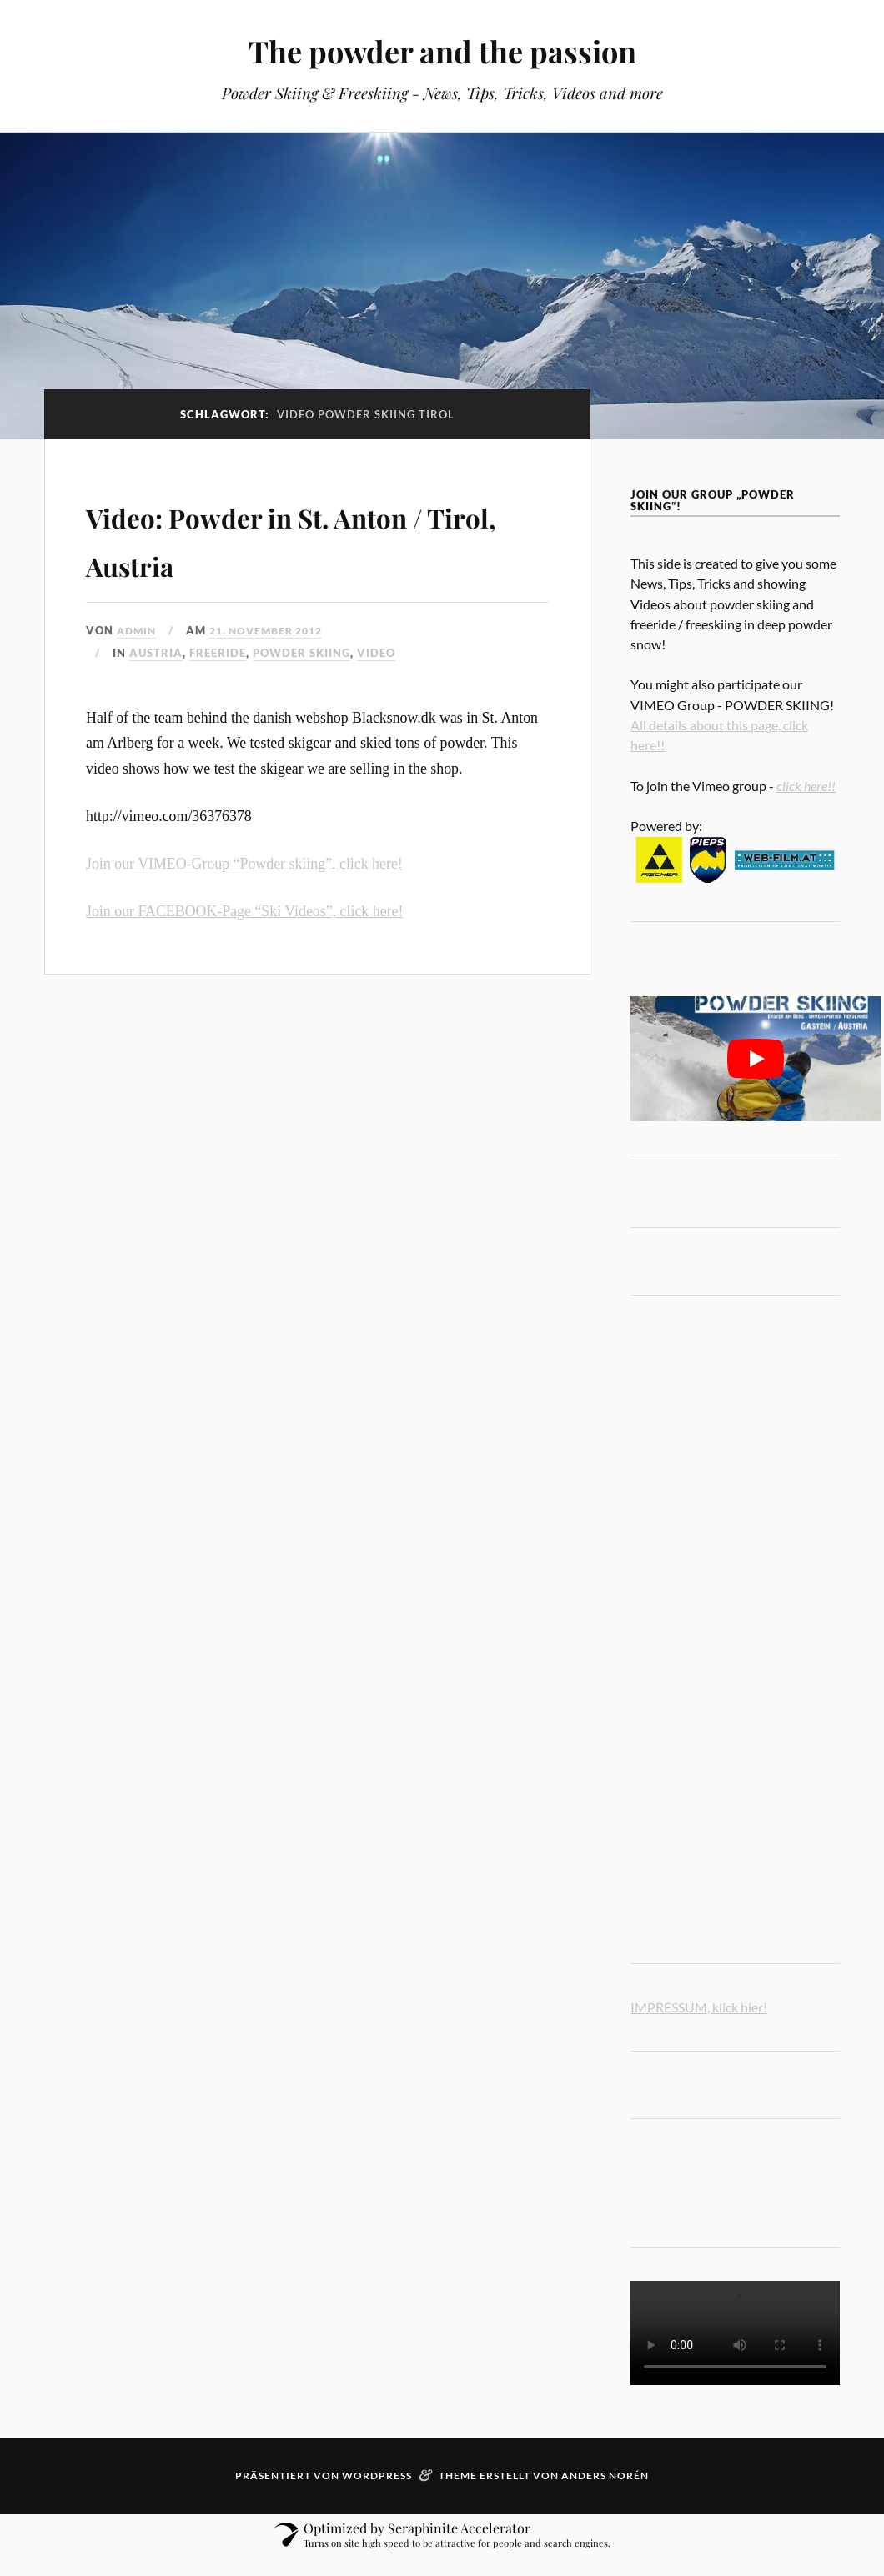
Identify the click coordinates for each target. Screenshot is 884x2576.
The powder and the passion (442, 50)
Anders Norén (605, 2475)
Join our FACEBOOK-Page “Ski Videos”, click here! (244, 911)
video (376, 652)
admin (138, 630)
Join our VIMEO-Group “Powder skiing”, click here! (244, 863)
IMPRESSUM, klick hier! (698, 2007)
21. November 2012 (274, 630)
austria (156, 652)
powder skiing (301, 652)
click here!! (806, 786)
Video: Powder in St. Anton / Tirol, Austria (310, 537)
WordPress (377, 2475)
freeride (217, 652)
